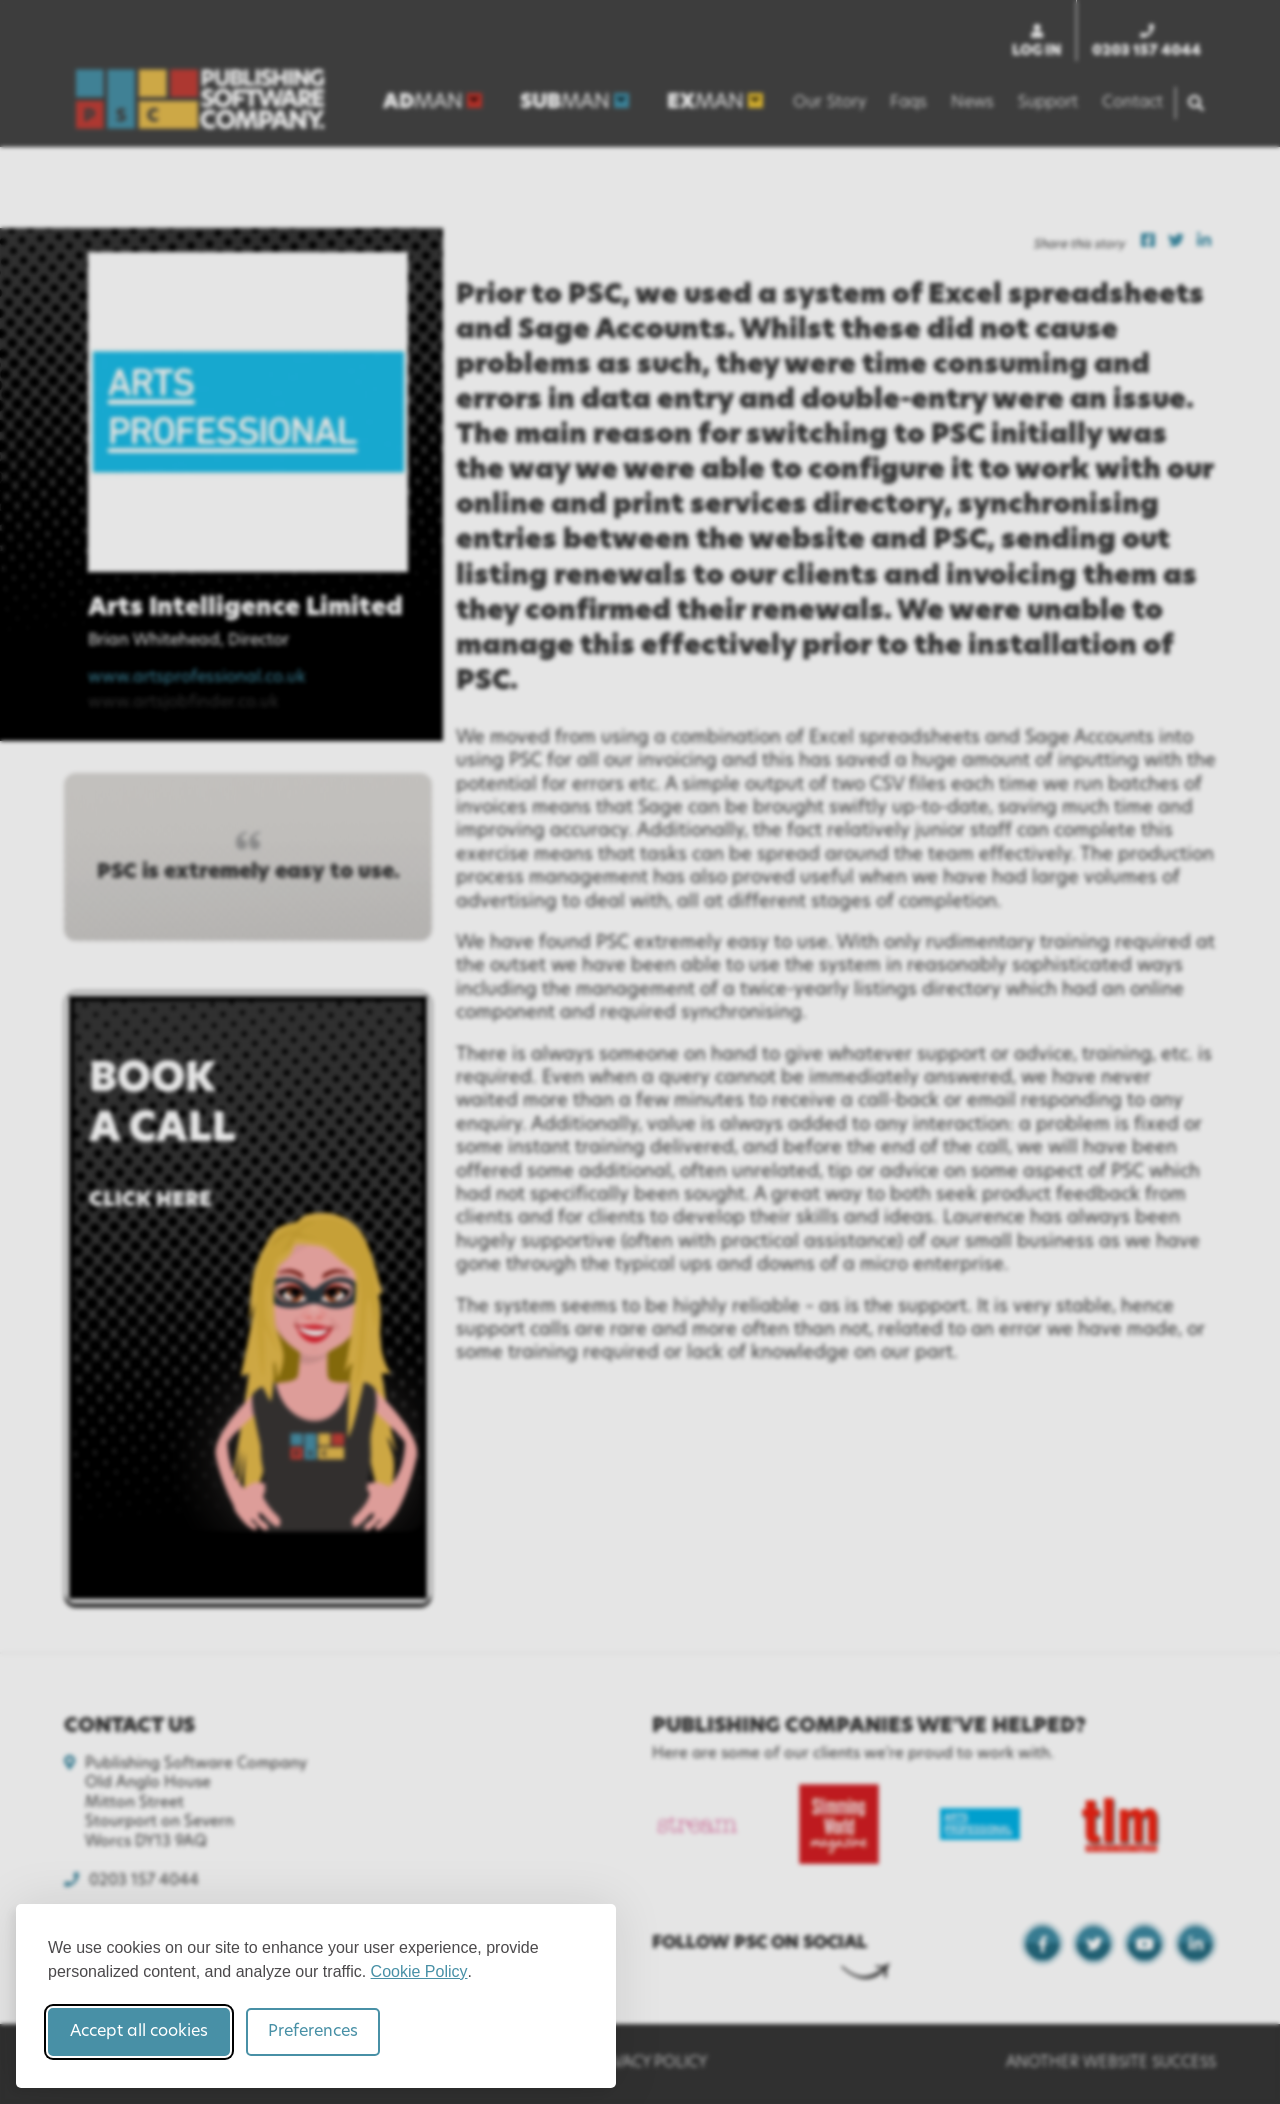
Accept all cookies (139, 2032)
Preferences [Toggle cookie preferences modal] (313, 2032)
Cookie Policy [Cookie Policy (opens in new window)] (419, 1971)
